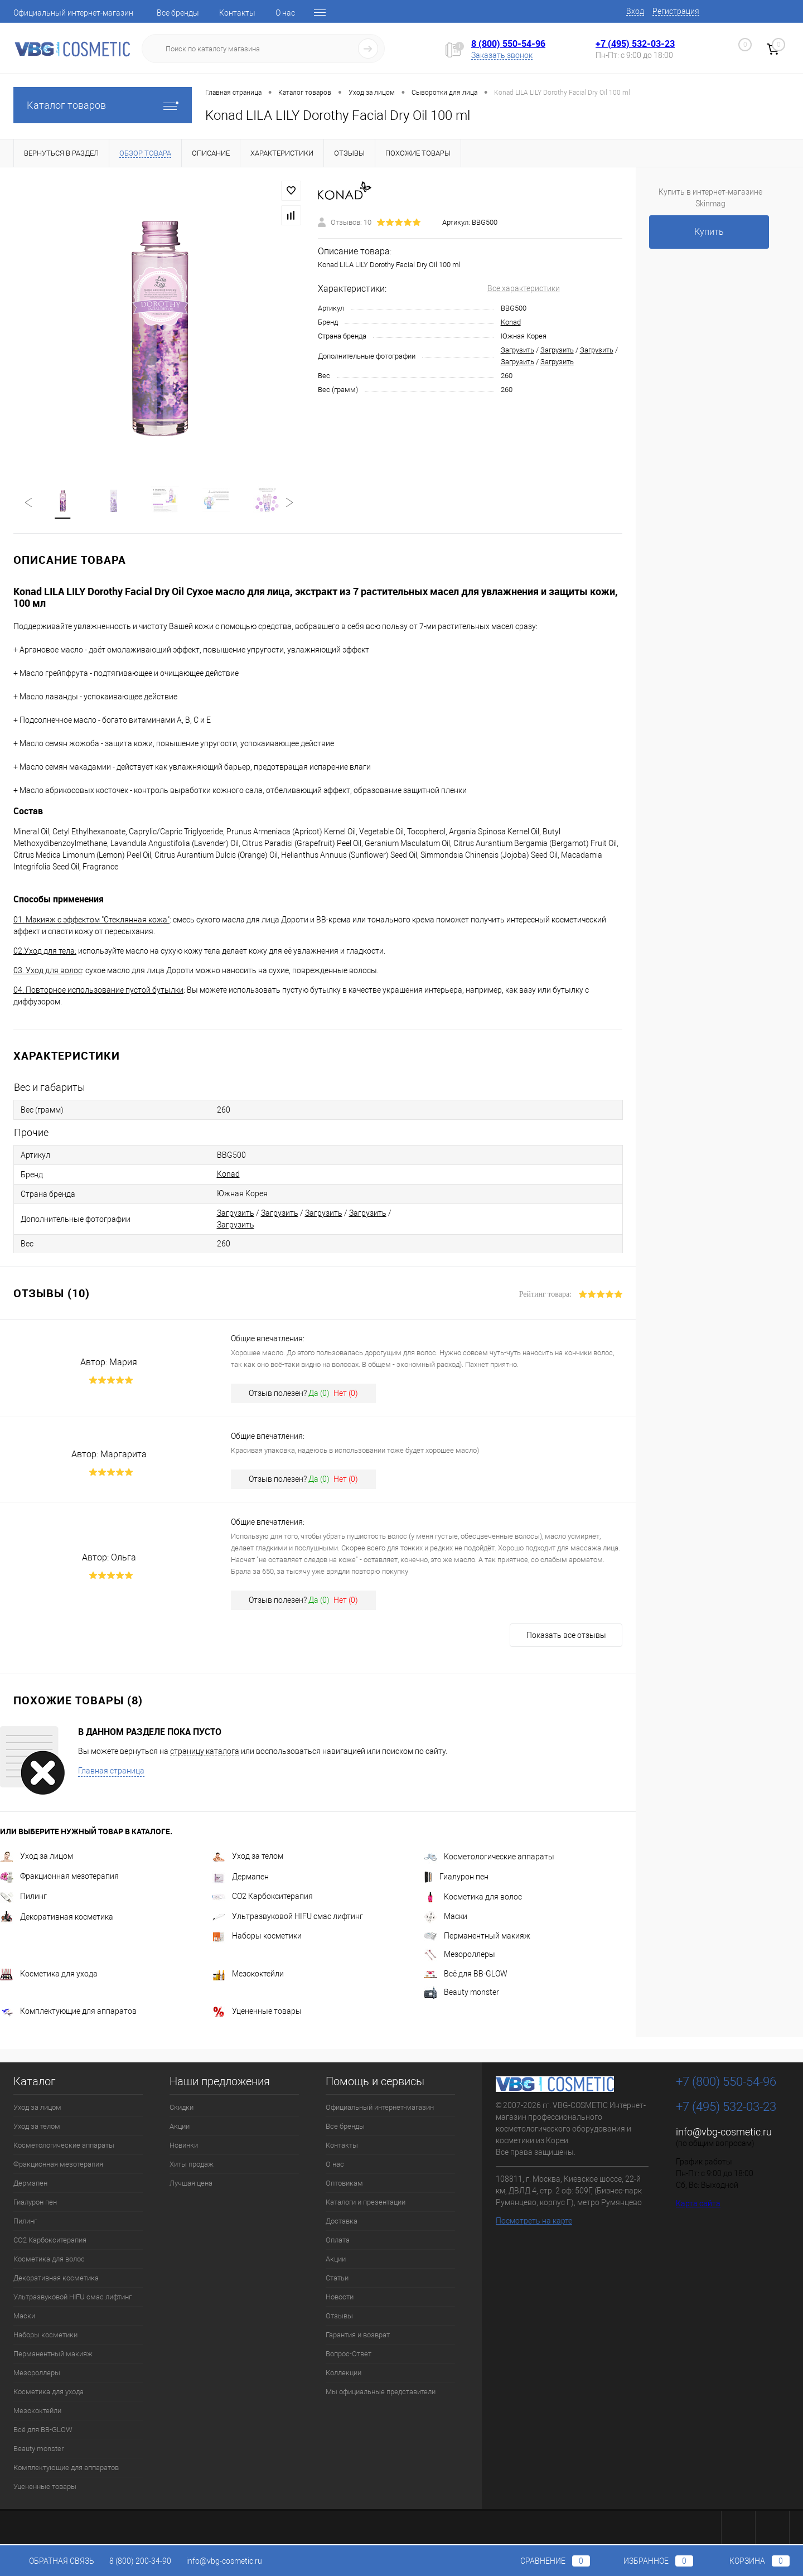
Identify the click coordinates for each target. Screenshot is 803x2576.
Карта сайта (698, 2204)
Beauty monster (461, 1993)
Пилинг (23, 1897)
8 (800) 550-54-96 (508, 43)
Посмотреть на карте (534, 2221)
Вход (635, 11)
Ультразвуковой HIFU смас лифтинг (287, 1917)
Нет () (345, 1394)
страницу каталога (204, 1752)
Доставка (341, 2222)
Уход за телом (247, 1857)
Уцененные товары (257, 2012)
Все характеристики (523, 288)
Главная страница (111, 1771)
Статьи (337, 2279)
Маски (445, 1917)
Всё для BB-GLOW (465, 1974)
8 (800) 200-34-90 (140, 2560)
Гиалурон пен (456, 1877)
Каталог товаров (102, 105)
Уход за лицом (36, 1857)
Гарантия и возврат (358, 2336)
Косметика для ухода (49, 1974)
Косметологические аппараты (489, 1857)
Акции (180, 2127)
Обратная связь (53, 2560)
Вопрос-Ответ (348, 2355)
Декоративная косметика (56, 1917)
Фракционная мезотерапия (59, 1877)
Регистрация (675, 11)
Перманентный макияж (477, 1936)
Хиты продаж (192, 2165)
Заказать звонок (502, 55)
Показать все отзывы (566, 1636)
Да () (319, 1394)
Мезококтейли (248, 1974)
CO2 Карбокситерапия (262, 1897)
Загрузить (517, 350)
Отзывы (339, 2317)
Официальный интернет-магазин (73, 12)
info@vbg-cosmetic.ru (724, 2133)
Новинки (184, 2146)
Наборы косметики (257, 1936)
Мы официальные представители (381, 2393)
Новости (340, 2298)
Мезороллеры (459, 1955)
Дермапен (240, 1877)
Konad (511, 322)
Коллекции (343, 2374)
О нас (285, 12)
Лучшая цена (191, 2184)
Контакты (237, 12)
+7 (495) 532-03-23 (635, 43)
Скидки (182, 2108)
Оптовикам (344, 2184)
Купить (709, 231)
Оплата (338, 2241)
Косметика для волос (473, 1897)
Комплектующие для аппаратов (68, 2012)
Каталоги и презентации (365, 2203)
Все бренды (178, 12)
